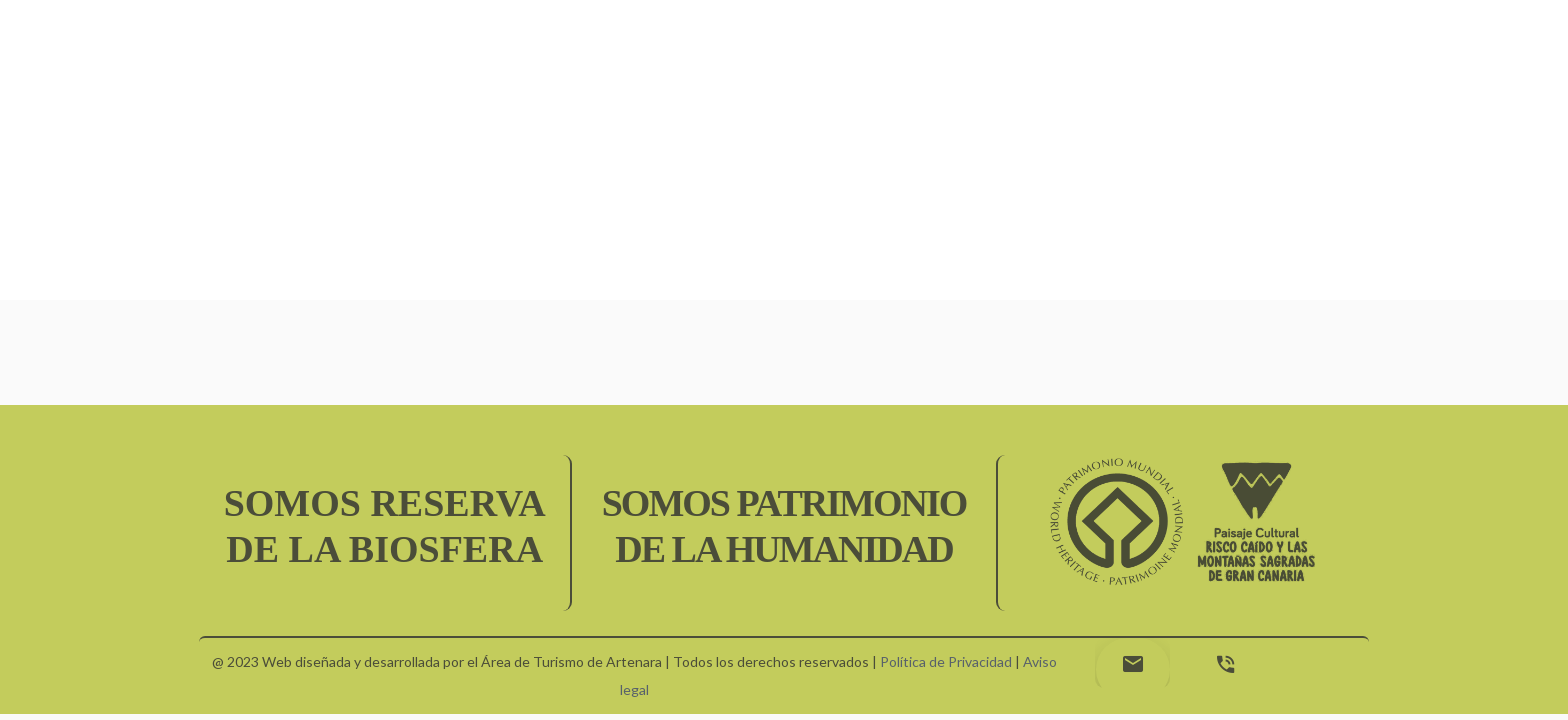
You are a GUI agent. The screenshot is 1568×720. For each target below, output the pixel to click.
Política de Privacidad (946, 661)
